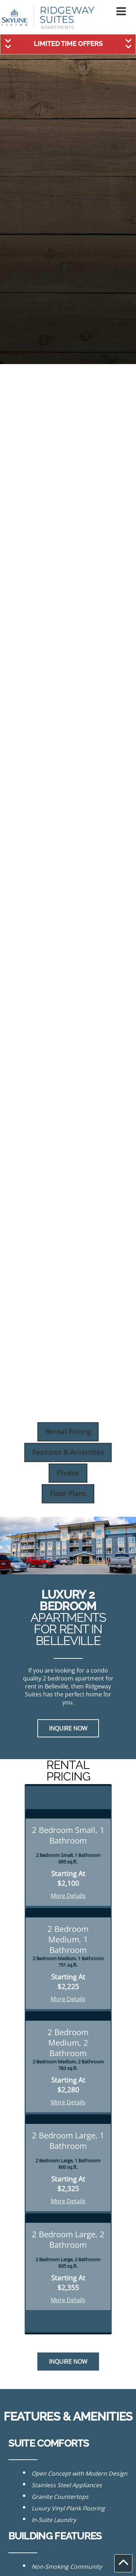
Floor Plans (68, 1493)
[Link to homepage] (48, 18)
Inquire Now (68, 1728)
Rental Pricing (68, 1431)
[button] (121, 11)
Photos (68, 1473)
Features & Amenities (68, 1452)
